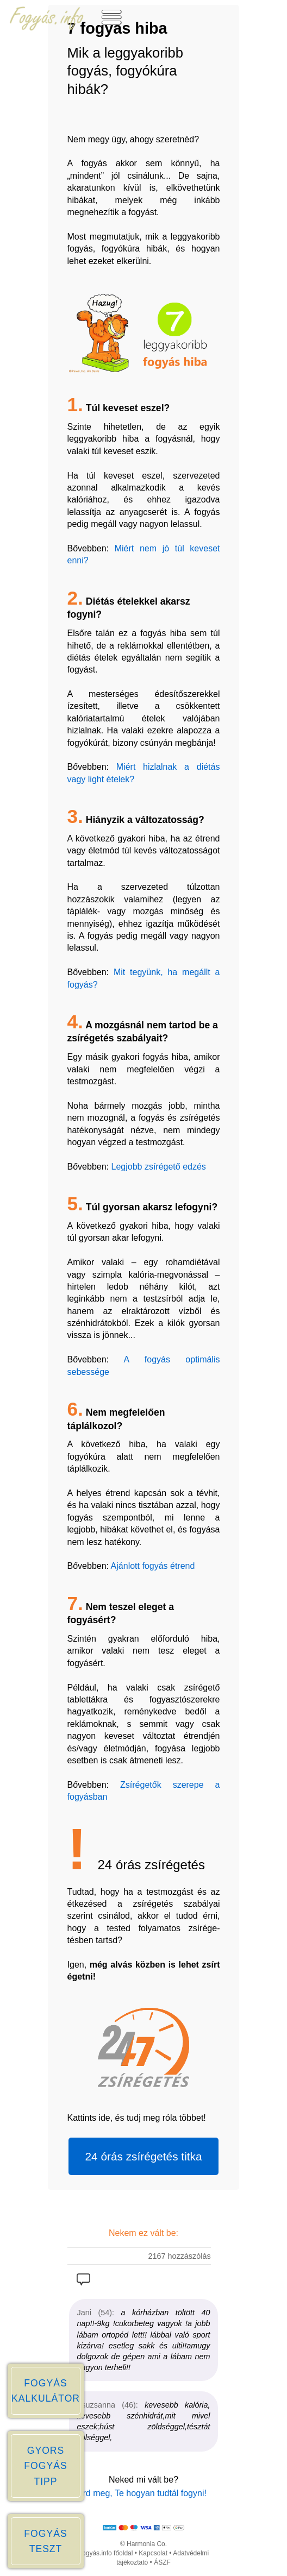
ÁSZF (162, 2562)
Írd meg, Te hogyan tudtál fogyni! (143, 2493)
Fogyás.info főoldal (105, 2553)
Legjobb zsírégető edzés (158, 1166)
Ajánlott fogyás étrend (153, 1565)
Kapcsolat (153, 2553)
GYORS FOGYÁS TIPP (45, 2465)
